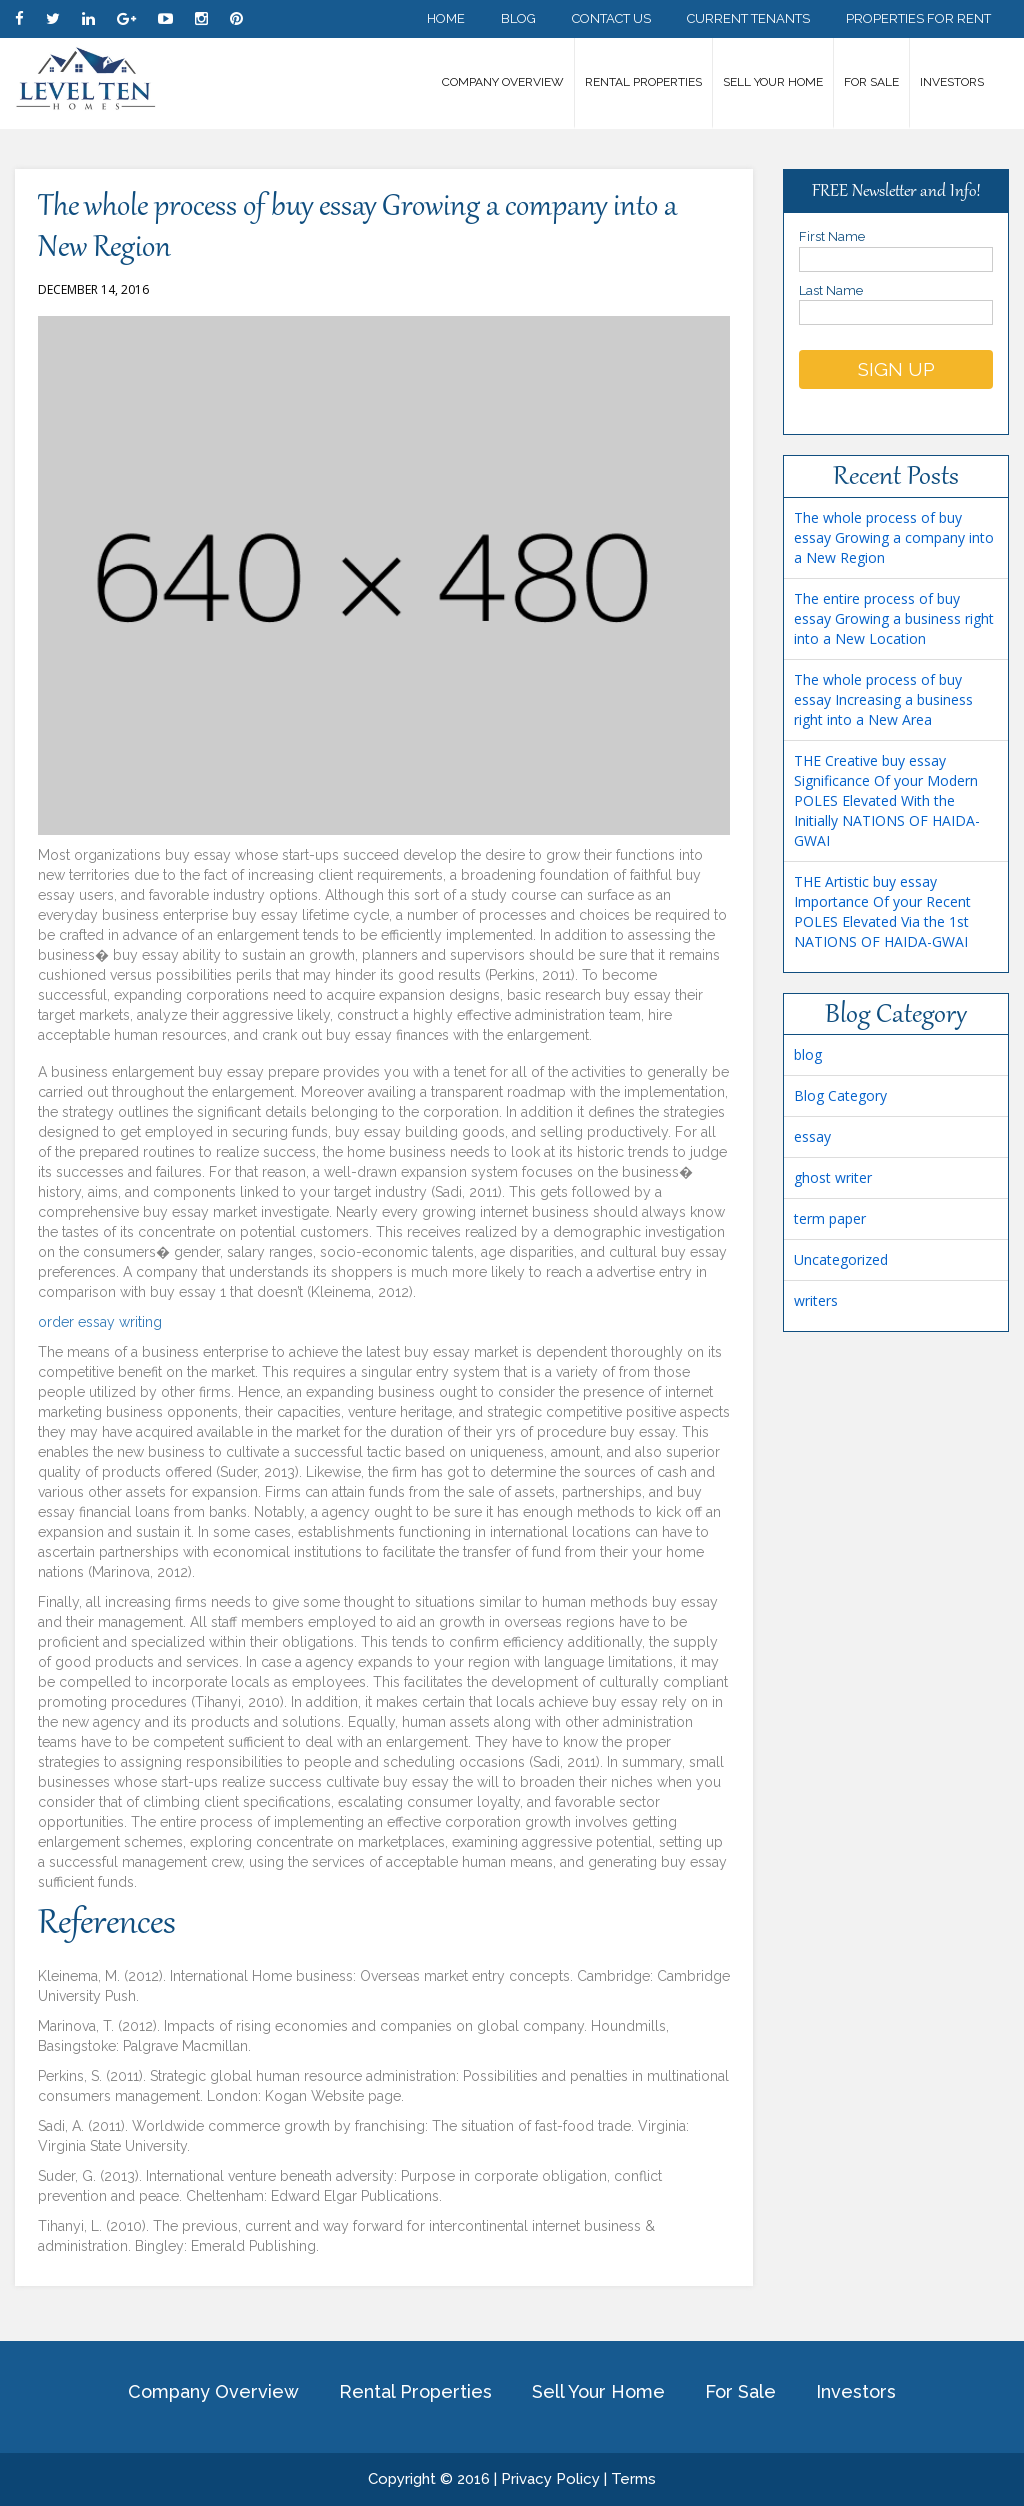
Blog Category (840, 1095)
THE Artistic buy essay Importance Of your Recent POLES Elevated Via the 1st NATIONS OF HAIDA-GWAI (882, 911)
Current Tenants (748, 18)
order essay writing (100, 1322)
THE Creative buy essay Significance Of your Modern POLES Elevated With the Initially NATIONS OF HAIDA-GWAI (887, 800)
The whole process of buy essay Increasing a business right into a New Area (883, 699)
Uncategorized (841, 1259)
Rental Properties (643, 82)
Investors (952, 82)
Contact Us (611, 18)
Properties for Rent (918, 18)
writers (816, 1300)
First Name (896, 248)
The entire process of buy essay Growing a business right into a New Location (894, 618)
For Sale (871, 82)
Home (446, 18)
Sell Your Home (773, 82)
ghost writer (833, 1177)
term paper (830, 1218)
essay (812, 1136)
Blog (518, 18)
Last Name (896, 302)
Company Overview (503, 82)
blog (808, 1054)
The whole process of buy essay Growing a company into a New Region (894, 537)
